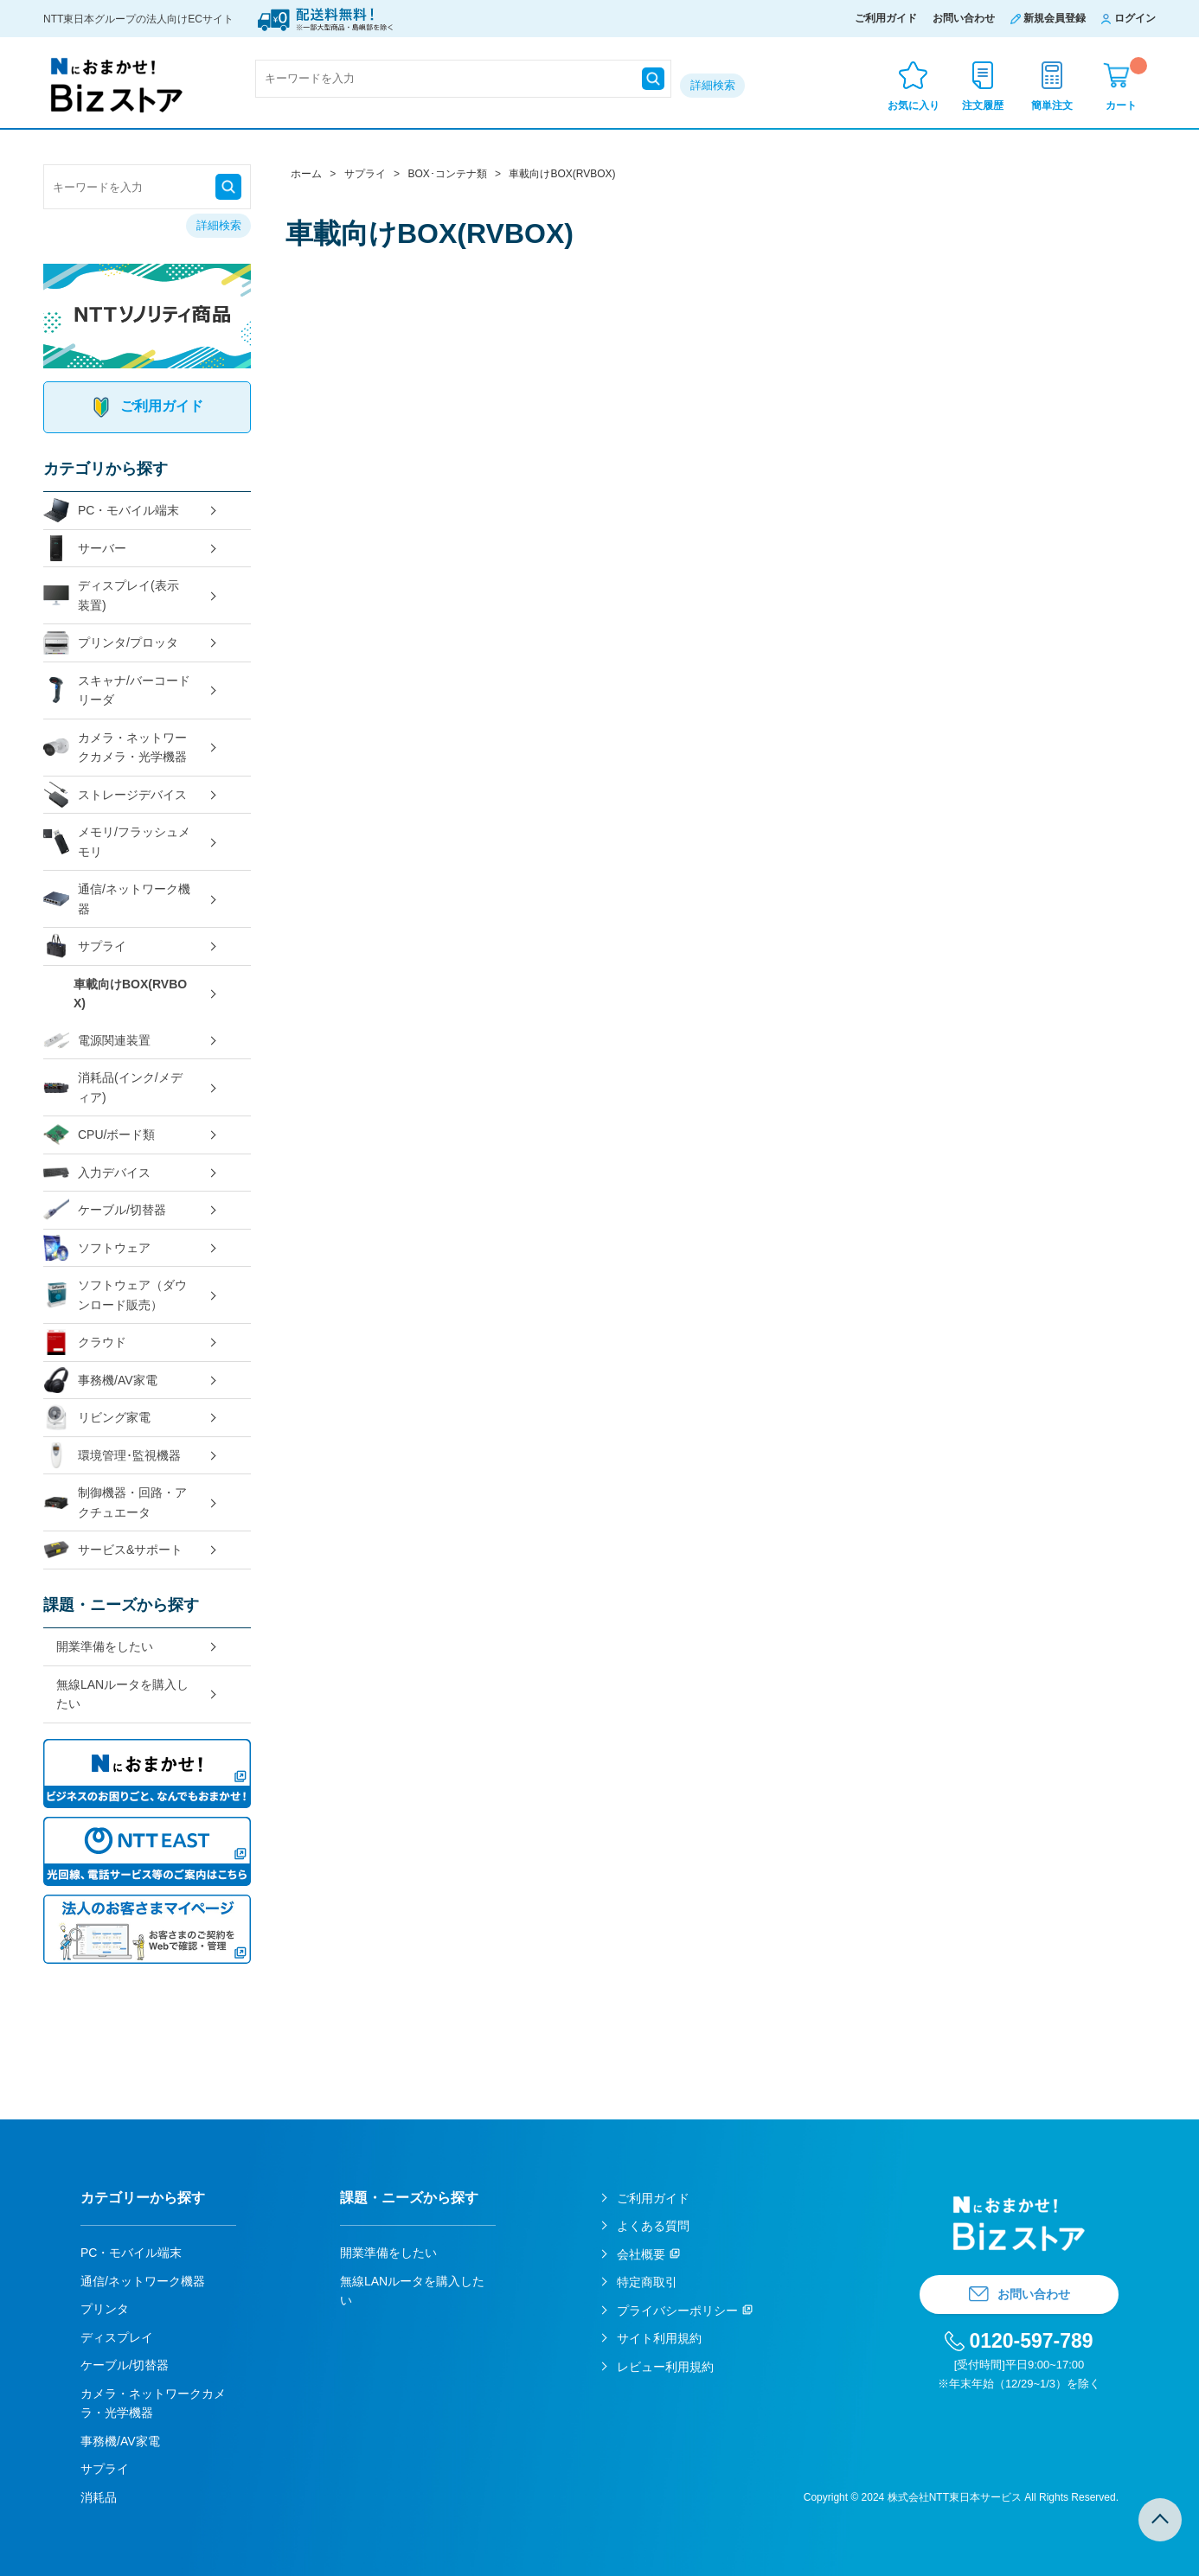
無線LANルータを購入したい (122, 1694)
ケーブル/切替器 (104, 1210)
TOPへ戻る (1160, 2519)
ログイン (1135, 18)
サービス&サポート (113, 1550)
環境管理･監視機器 (112, 1455)
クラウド (84, 1342)
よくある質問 (653, 2226)
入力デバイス (97, 1173)
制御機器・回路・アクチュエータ (115, 1502)
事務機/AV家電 (100, 1380)
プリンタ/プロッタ (110, 643)
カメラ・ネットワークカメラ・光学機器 (115, 747)
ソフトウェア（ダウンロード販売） (115, 1295)
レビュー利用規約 (665, 2367)
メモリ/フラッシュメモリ (116, 842)
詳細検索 (712, 85)
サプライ (84, 946)
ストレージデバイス (115, 795)
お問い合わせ (964, 18)
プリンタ (104, 2309)
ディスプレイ (116, 2337)
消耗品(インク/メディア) (113, 1087)
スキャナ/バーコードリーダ (116, 690)
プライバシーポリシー (677, 2310)
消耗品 (98, 2497)
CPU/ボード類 (99, 1135)
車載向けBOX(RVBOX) (130, 994)
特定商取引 (647, 2282)
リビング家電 (97, 1417)
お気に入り (913, 105)
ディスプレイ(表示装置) (111, 595)
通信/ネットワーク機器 (116, 899)
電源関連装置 (97, 1040)
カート (1126, 84)
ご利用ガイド (886, 18)
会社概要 (641, 2254)
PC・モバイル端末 (111, 510)
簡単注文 (1052, 105)
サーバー (84, 548)
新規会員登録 (1054, 18)
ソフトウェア (97, 1248)
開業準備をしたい (104, 1646)
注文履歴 (982, 105)
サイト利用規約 (659, 2338)
